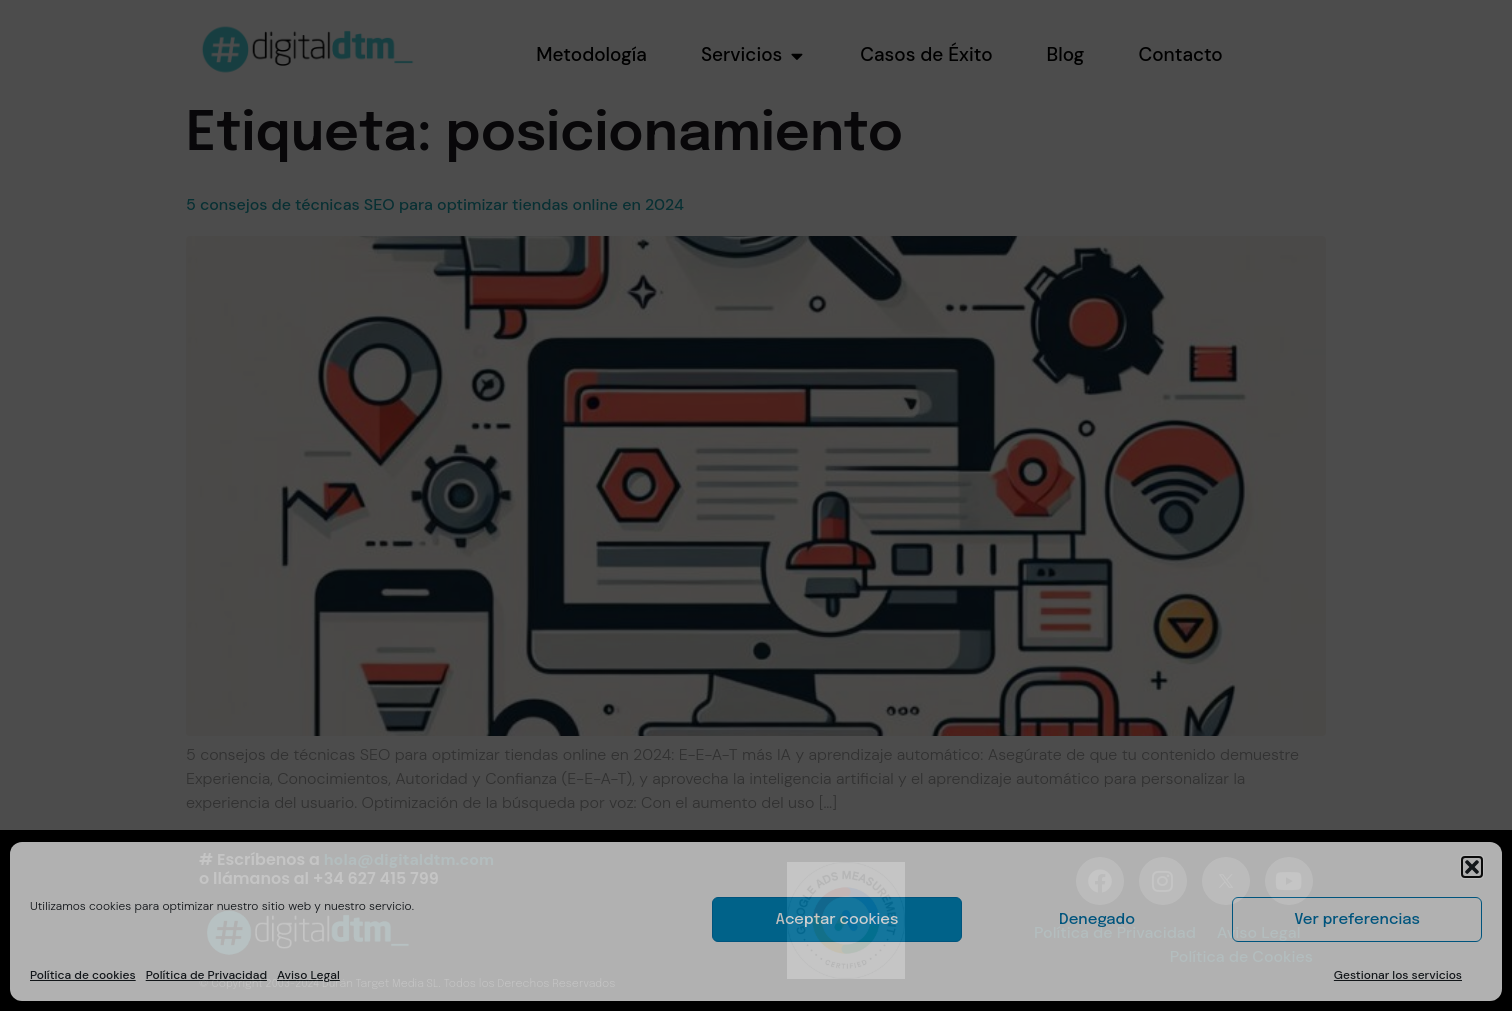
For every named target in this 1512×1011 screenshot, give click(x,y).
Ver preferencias (1357, 920)
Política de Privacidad (206, 975)
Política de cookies (83, 975)
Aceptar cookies (837, 920)
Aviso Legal (308, 975)
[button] (1472, 867)
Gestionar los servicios (1398, 975)
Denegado (1097, 920)
